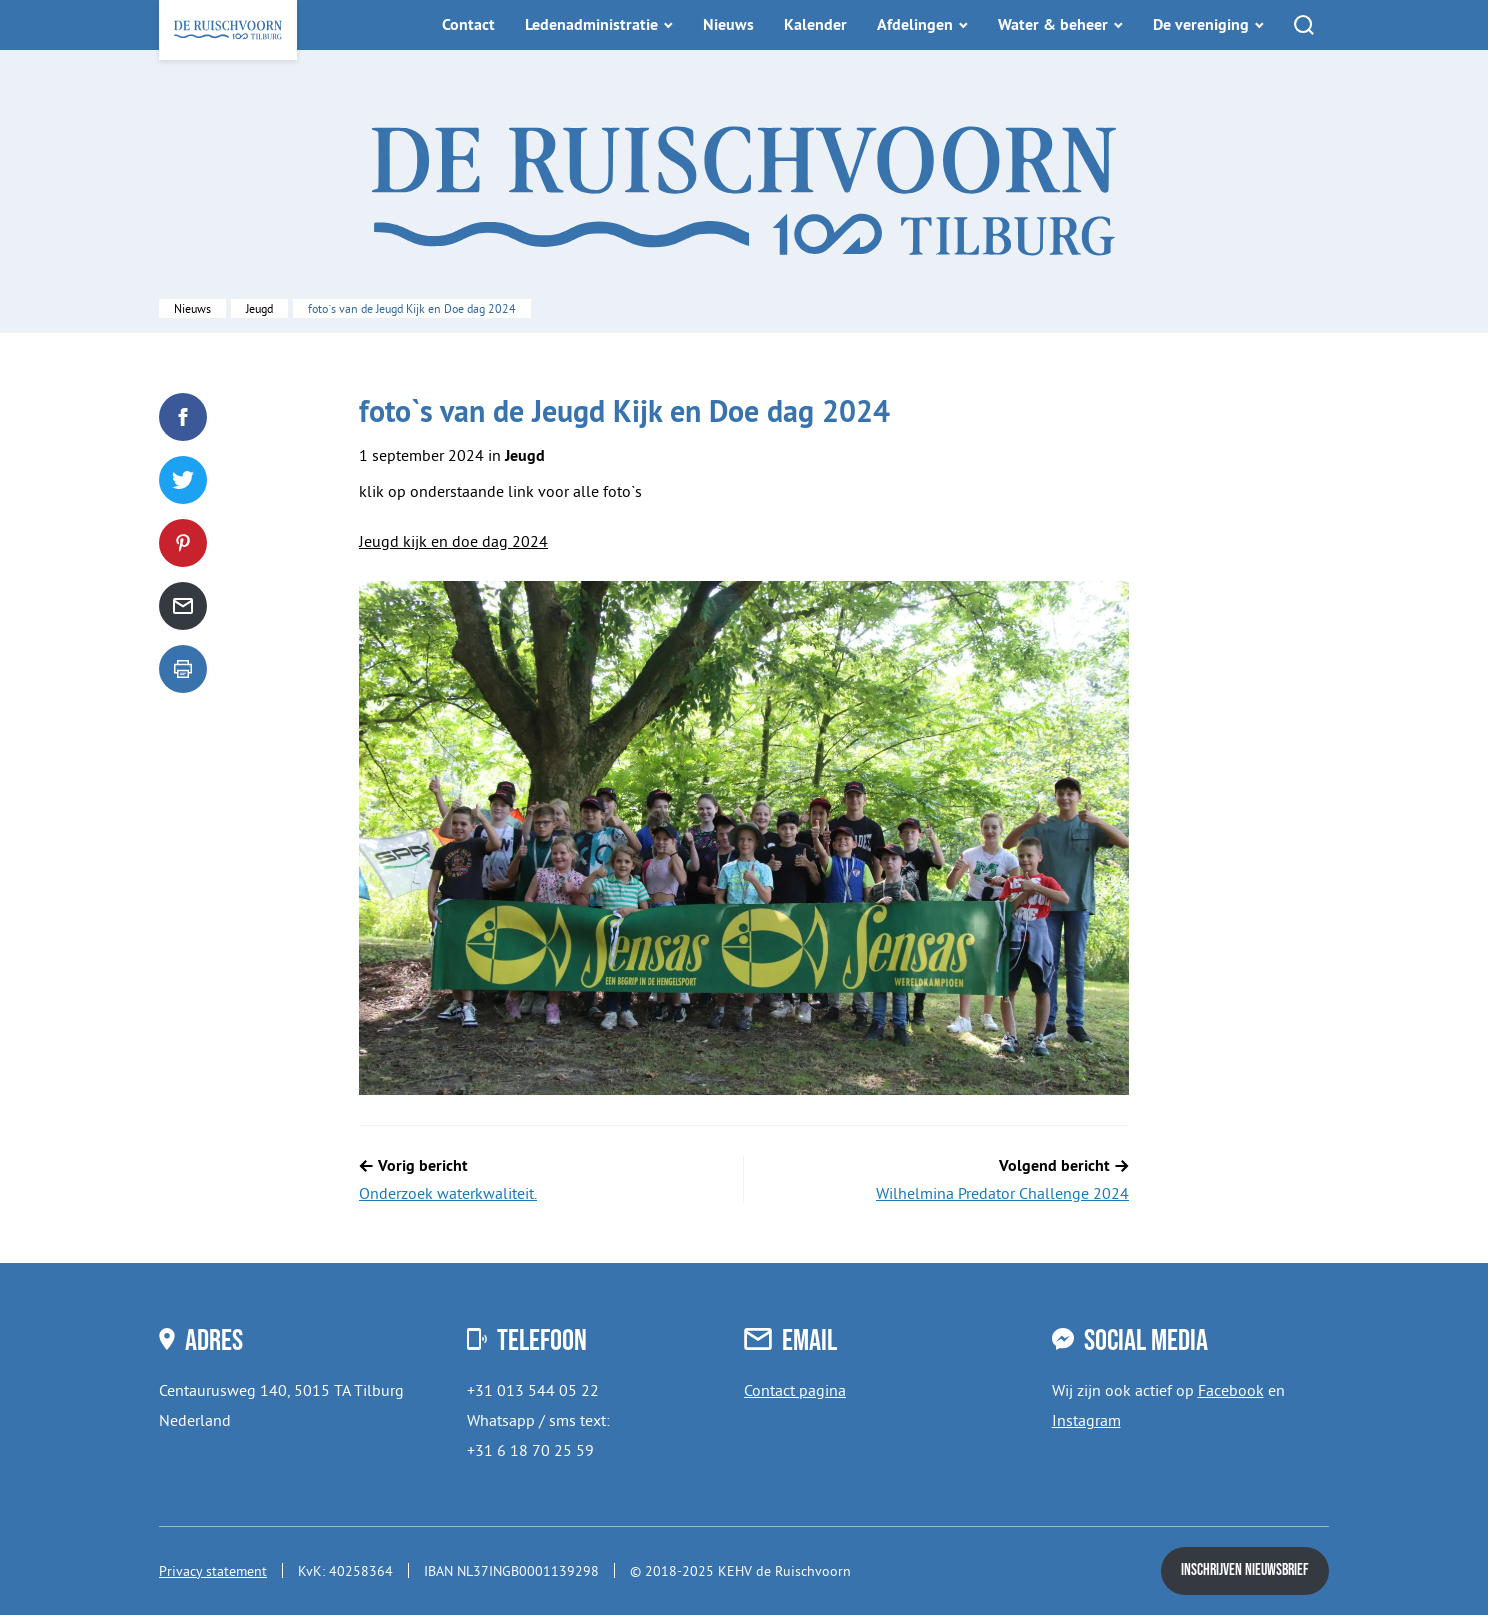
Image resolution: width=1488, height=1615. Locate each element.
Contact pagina (795, 1390)
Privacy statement (213, 1571)
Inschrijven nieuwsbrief (1245, 1570)
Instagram (1086, 1420)
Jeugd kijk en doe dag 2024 (453, 541)
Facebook (1231, 1390)
